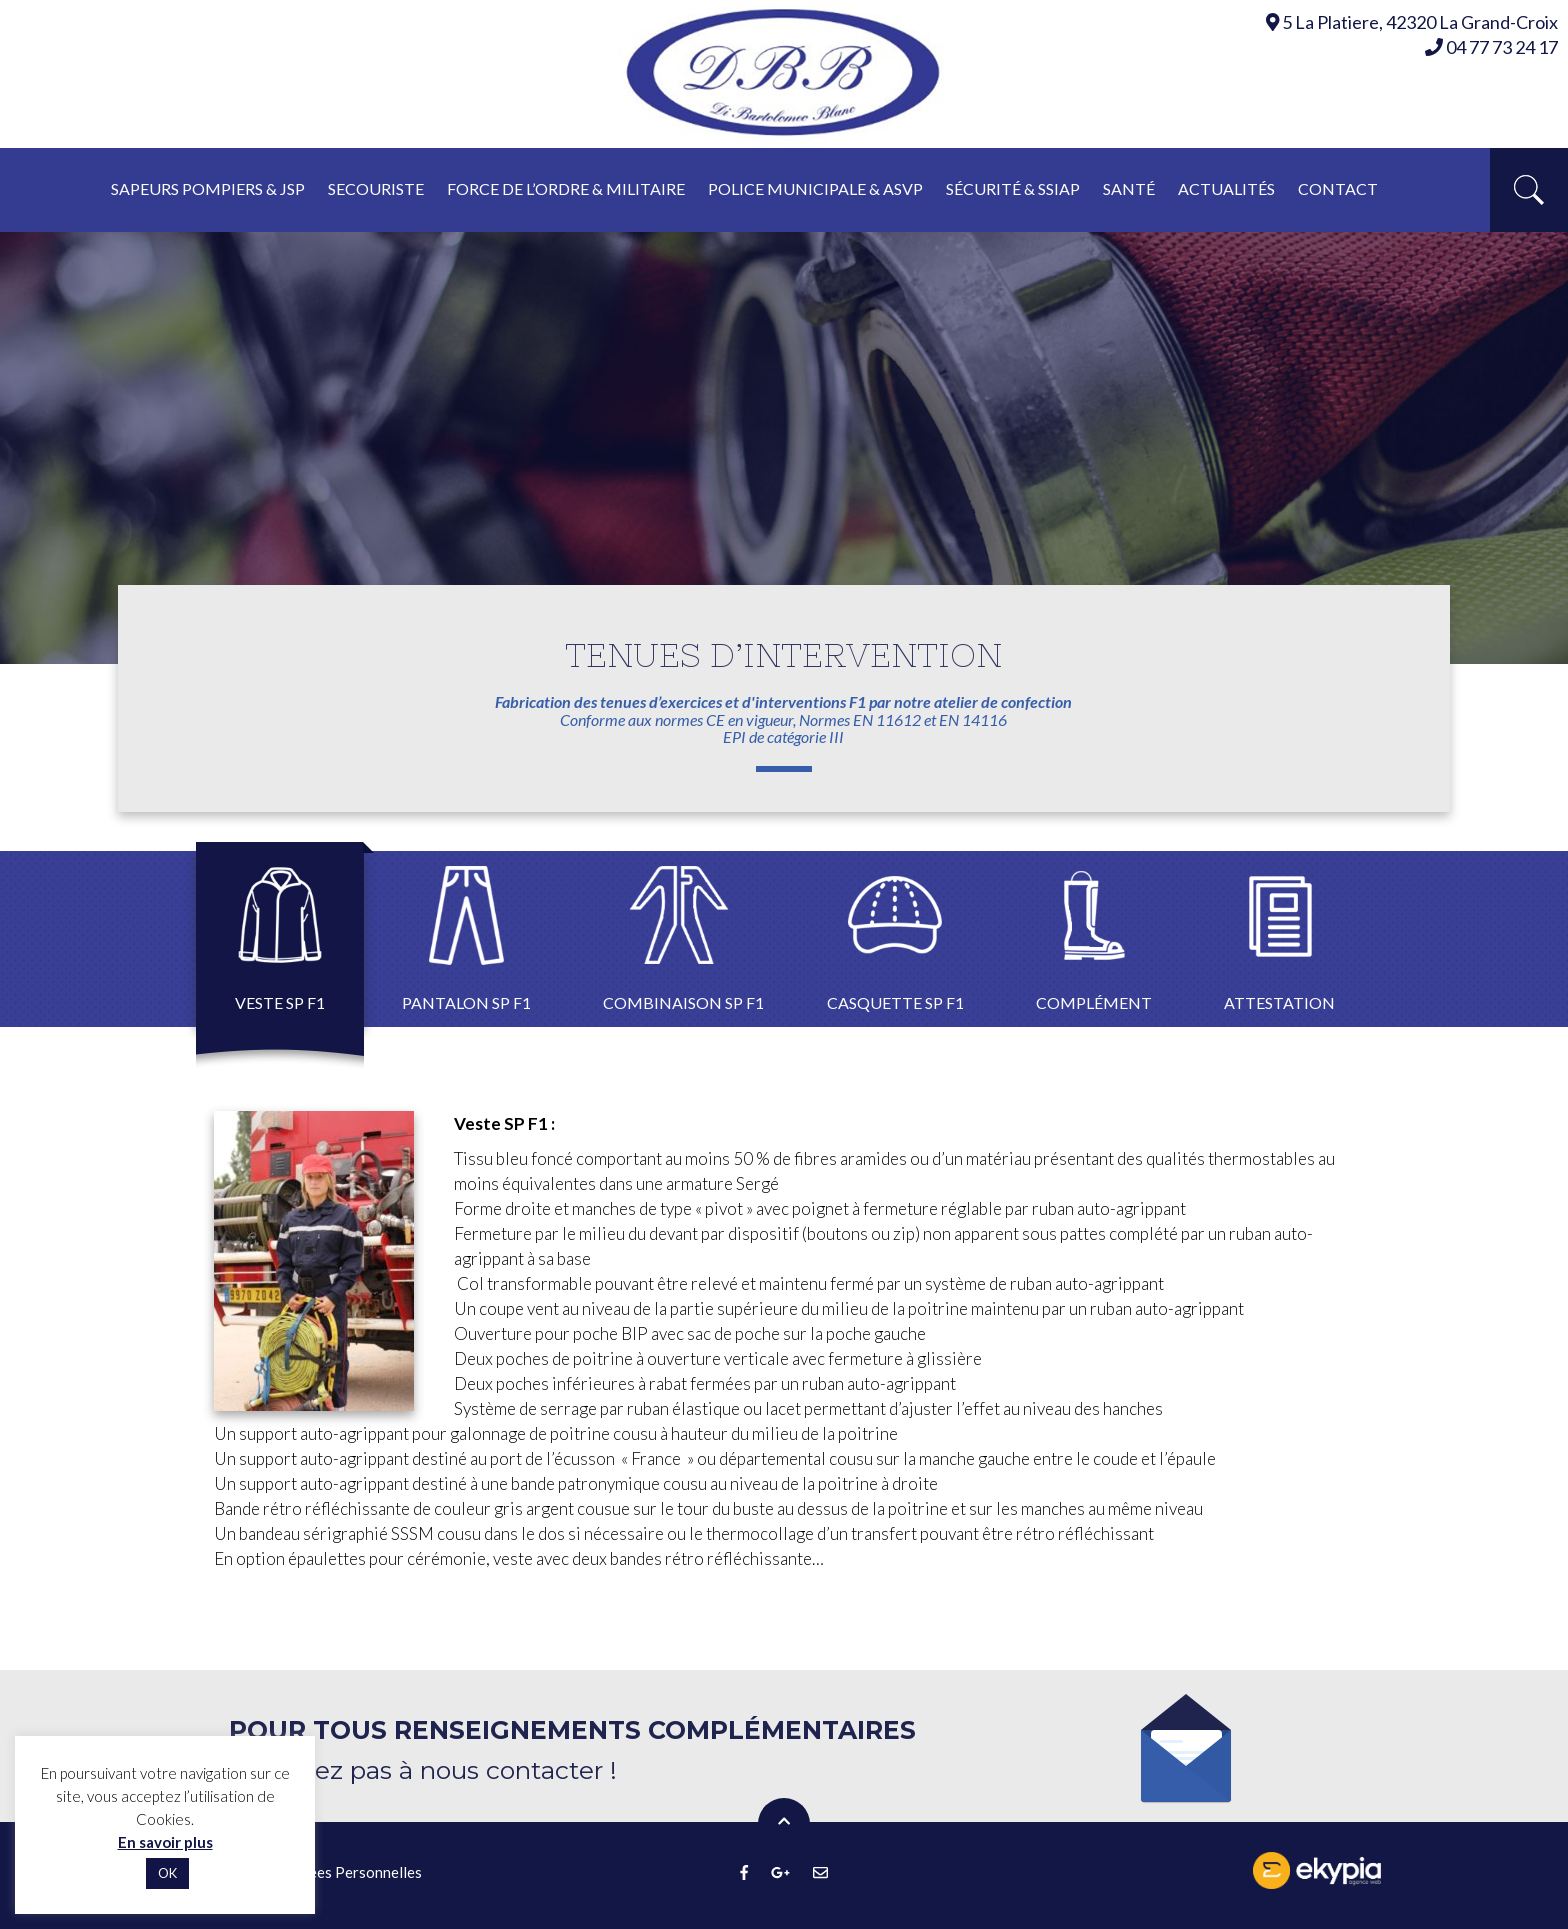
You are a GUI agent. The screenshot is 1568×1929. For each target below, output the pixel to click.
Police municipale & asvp (815, 188)
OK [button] (167, 1873)
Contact (1338, 188)
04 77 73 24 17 (1491, 47)
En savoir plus (165, 1842)
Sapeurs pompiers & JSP (208, 188)
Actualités (1226, 188)
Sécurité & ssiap (1013, 188)
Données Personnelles (347, 1872)
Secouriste (376, 188)
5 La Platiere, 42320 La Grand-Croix (1420, 22)
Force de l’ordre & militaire (566, 188)
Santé (1129, 188)
